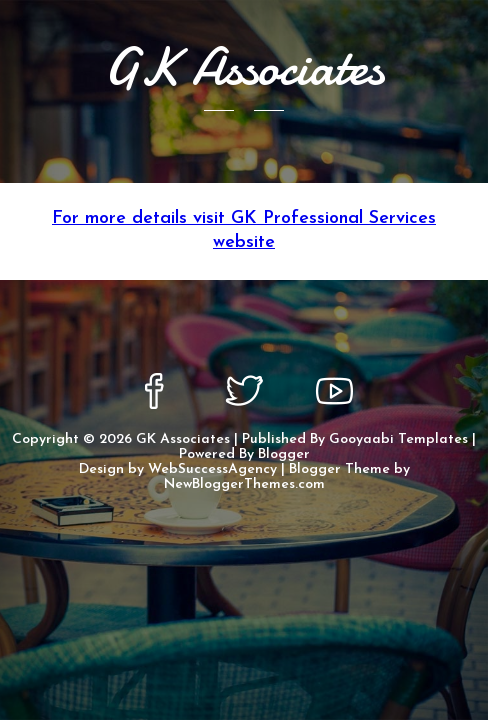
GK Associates (183, 439)
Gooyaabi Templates (398, 439)
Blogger (284, 454)
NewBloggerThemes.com (244, 484)
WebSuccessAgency (212, 469)
